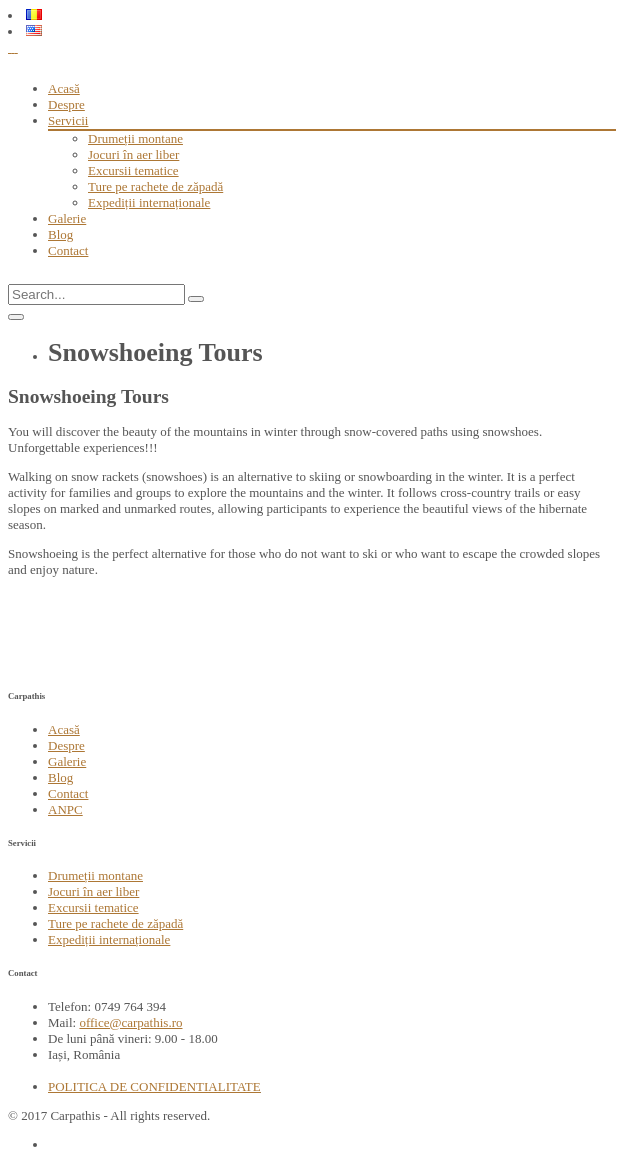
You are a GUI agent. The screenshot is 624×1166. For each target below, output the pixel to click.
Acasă (64, 88)
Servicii (68, 120)
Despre (66, 104)
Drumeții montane (135, 138)
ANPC (65, 809)
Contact (68, 250)
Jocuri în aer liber (133, 154)
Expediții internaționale (149, 202)
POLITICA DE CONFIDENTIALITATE (154, 1086)
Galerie (67, 218)
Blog (60, 234)
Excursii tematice (133, 170)
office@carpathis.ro (130, 1022)
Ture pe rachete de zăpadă (155, 186)
